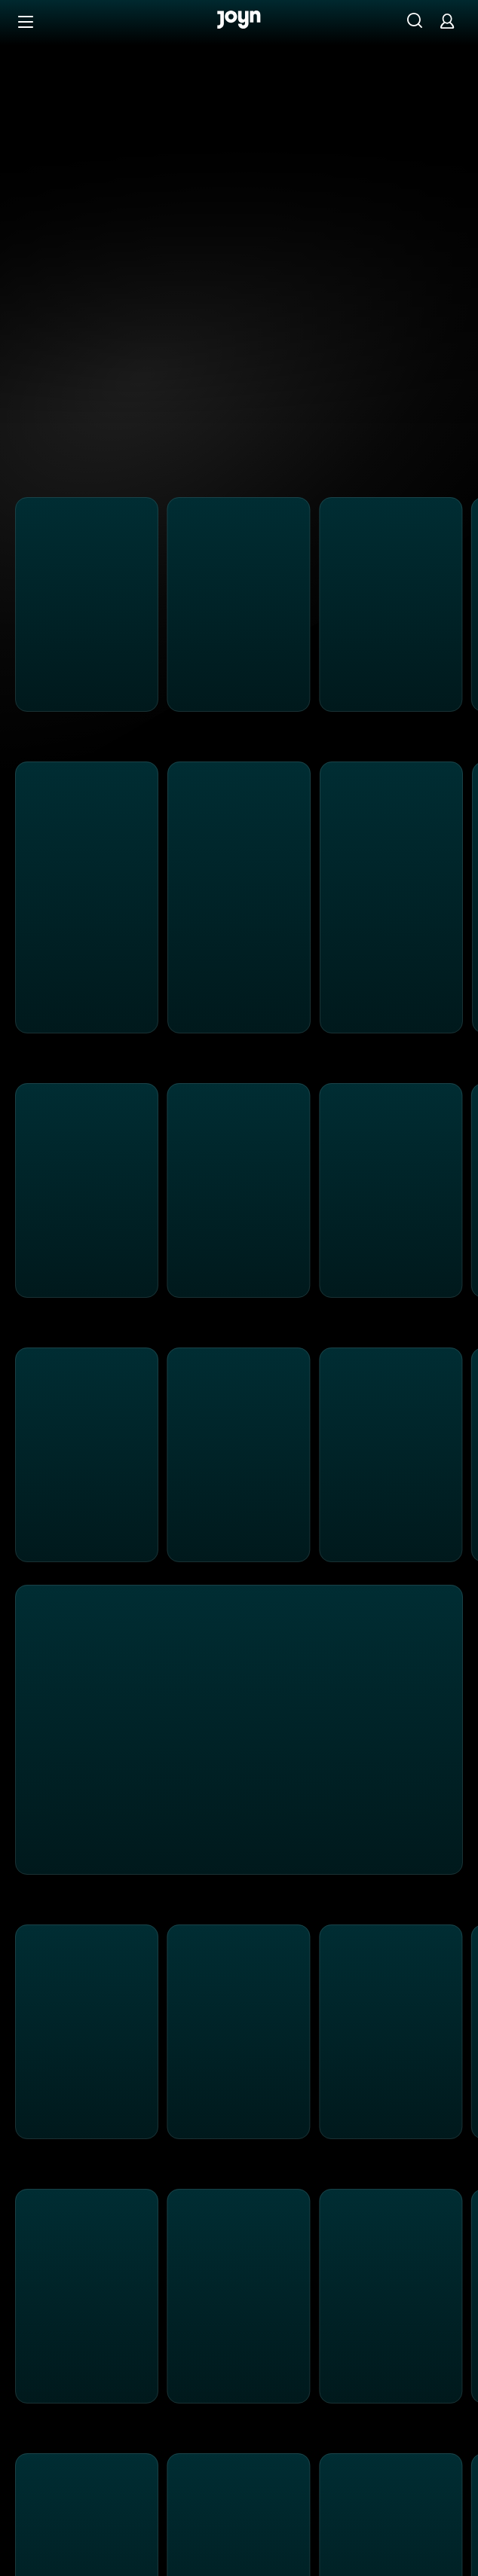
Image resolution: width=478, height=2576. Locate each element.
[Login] (447, 21)
